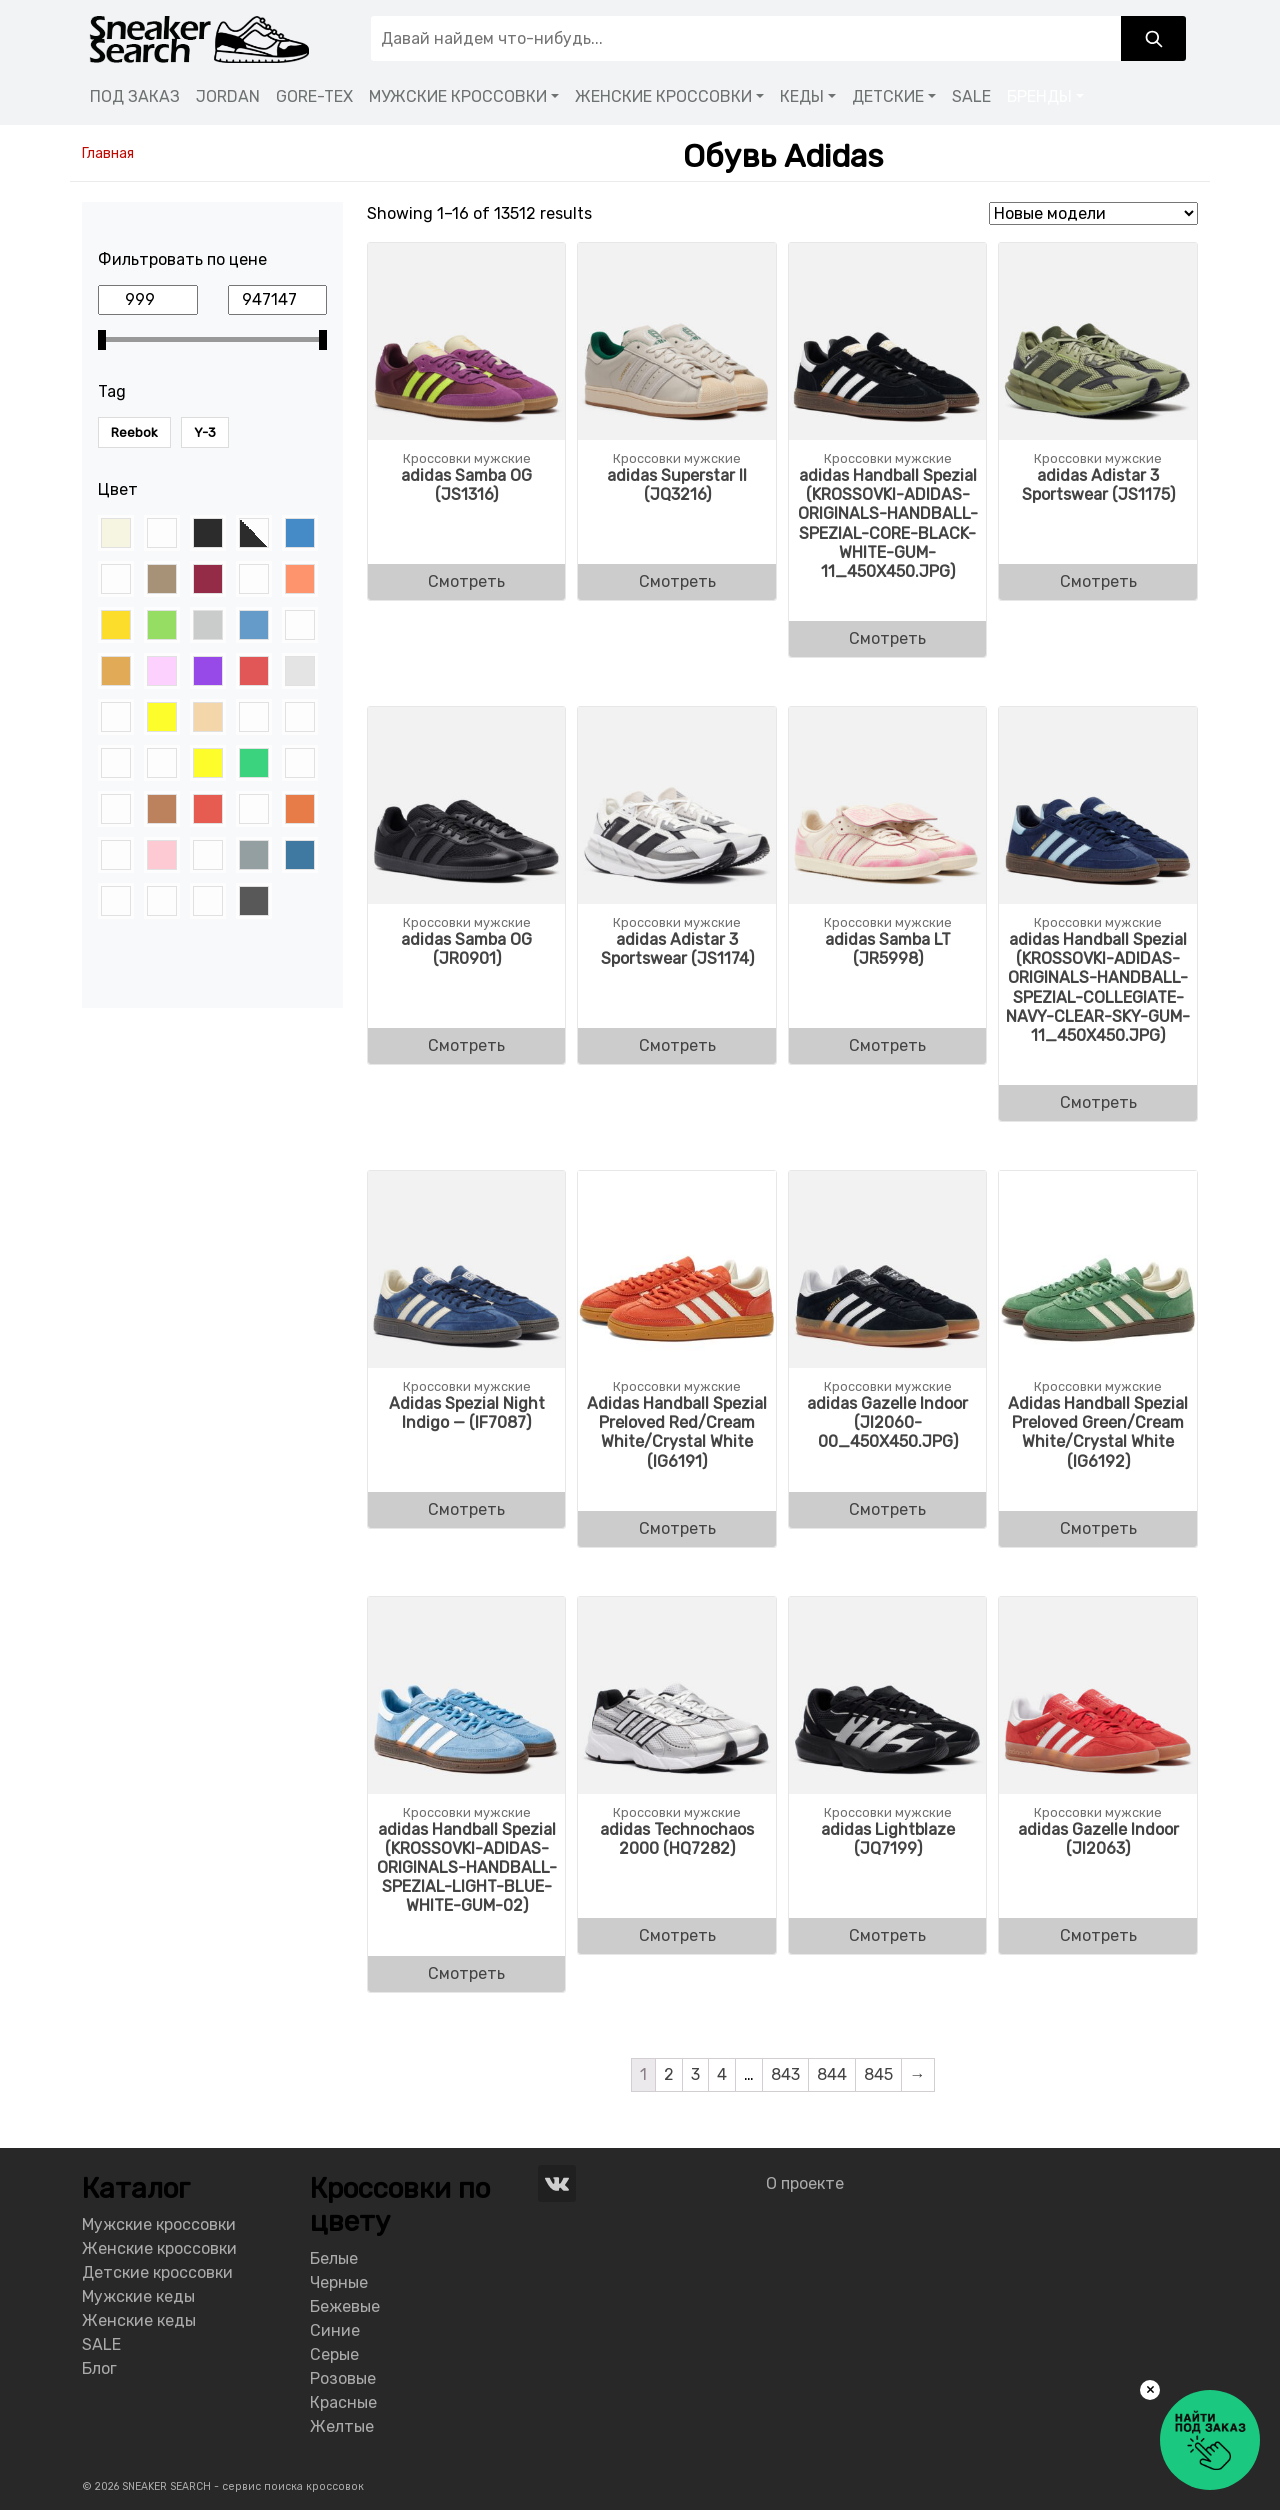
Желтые (342, 2426)
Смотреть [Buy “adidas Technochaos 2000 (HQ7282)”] (677, 1935)
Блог (99, 2368)
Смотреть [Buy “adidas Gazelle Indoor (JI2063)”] (1098, 1935)
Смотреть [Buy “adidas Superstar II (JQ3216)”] (677, 581)
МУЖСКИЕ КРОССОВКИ (458, 96)
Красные (343, 2402)
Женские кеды (139, 2320)
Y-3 (205, 432)
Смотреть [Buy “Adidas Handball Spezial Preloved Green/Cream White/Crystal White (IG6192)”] (1098, 1528)
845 (878, 2074)
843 (785, 2074)
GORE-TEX (314, 96)
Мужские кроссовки (159, 2224)
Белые (334, 2258)
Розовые (343, 2378)
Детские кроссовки (157, 2272)
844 (832, 2074)
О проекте (805, 2183)
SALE (971, 96)
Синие (335, 2330)
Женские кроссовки (159, 2248)
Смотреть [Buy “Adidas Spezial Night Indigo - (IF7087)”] (466, 1509)
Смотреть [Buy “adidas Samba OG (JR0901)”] (466, 1045)
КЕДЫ (802, 96)
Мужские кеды (138, 2296)
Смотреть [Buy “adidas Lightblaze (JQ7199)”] (887, 1935)
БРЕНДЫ (1039, 96)
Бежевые (345, 2306)
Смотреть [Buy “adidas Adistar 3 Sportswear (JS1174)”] (677, 1045)
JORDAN (228, 96)
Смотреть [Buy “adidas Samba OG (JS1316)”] (466, 581)
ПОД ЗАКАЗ (135, 96)
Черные (339, 2282)
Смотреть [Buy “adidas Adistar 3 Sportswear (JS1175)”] (1098, 581)
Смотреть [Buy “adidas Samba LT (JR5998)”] (887, 1045)
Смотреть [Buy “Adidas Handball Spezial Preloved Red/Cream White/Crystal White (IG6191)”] (677, 1528)
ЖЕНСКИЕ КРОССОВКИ (663, 96)
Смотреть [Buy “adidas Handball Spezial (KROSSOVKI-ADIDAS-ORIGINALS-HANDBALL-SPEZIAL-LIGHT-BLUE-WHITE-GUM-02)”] (466, 1973)
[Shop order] (1093, 213)
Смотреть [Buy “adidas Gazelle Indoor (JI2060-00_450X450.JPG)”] (887, 1509)
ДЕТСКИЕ (888, 96)
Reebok (134, 432)
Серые (334, 2354)
